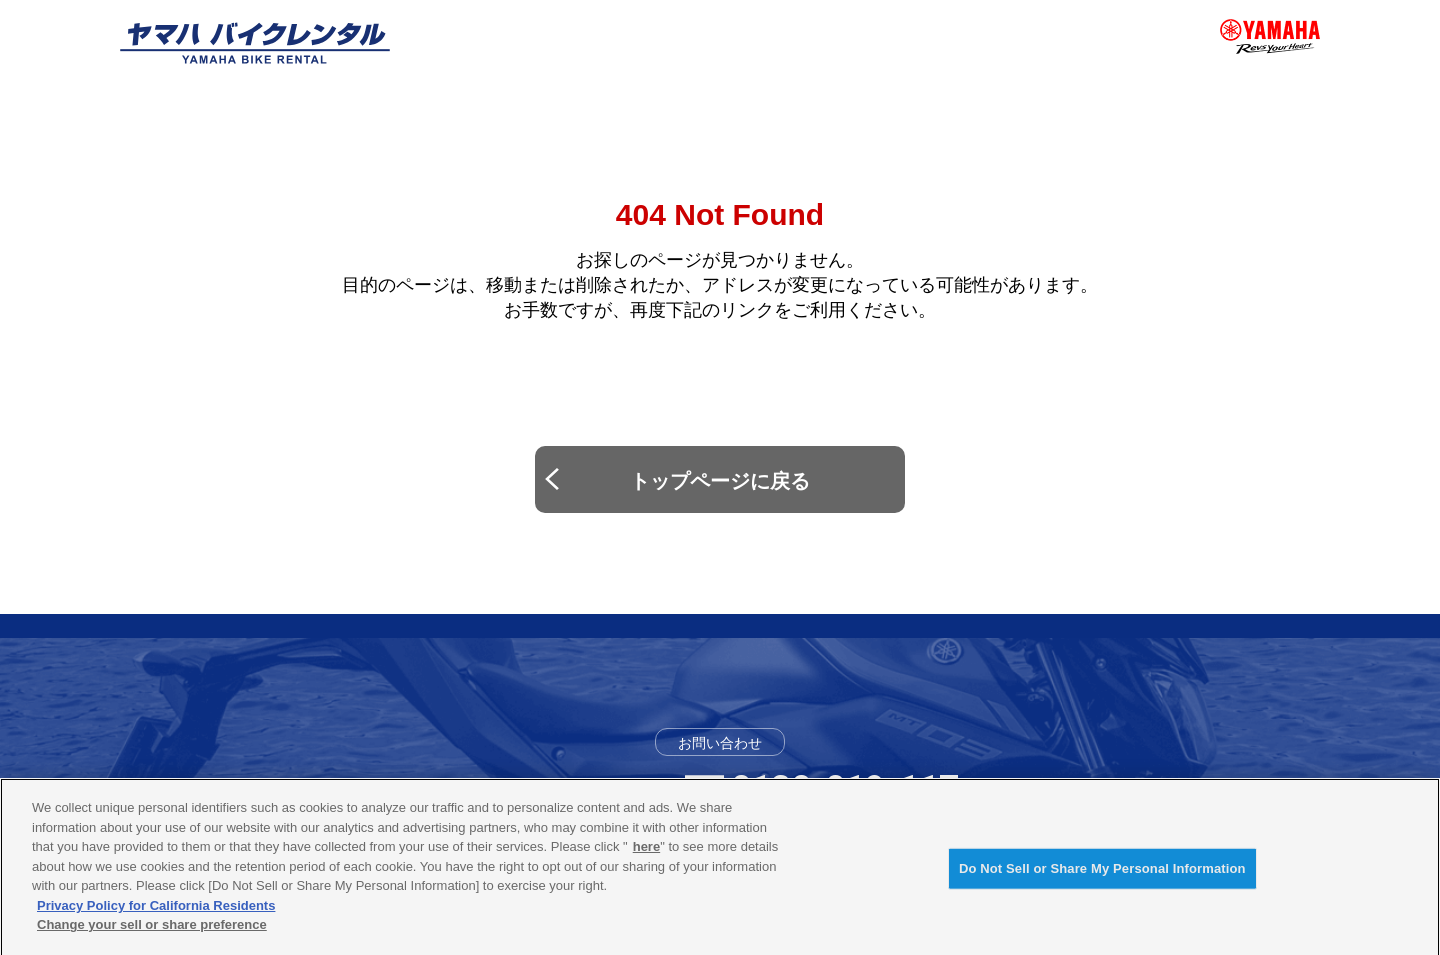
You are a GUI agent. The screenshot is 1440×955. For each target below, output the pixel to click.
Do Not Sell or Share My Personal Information (1102, 876)
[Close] (1408, 874)
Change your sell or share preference (152, 932)
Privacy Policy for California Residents (156, 912)
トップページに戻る (720, 481)
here (646, 854)
